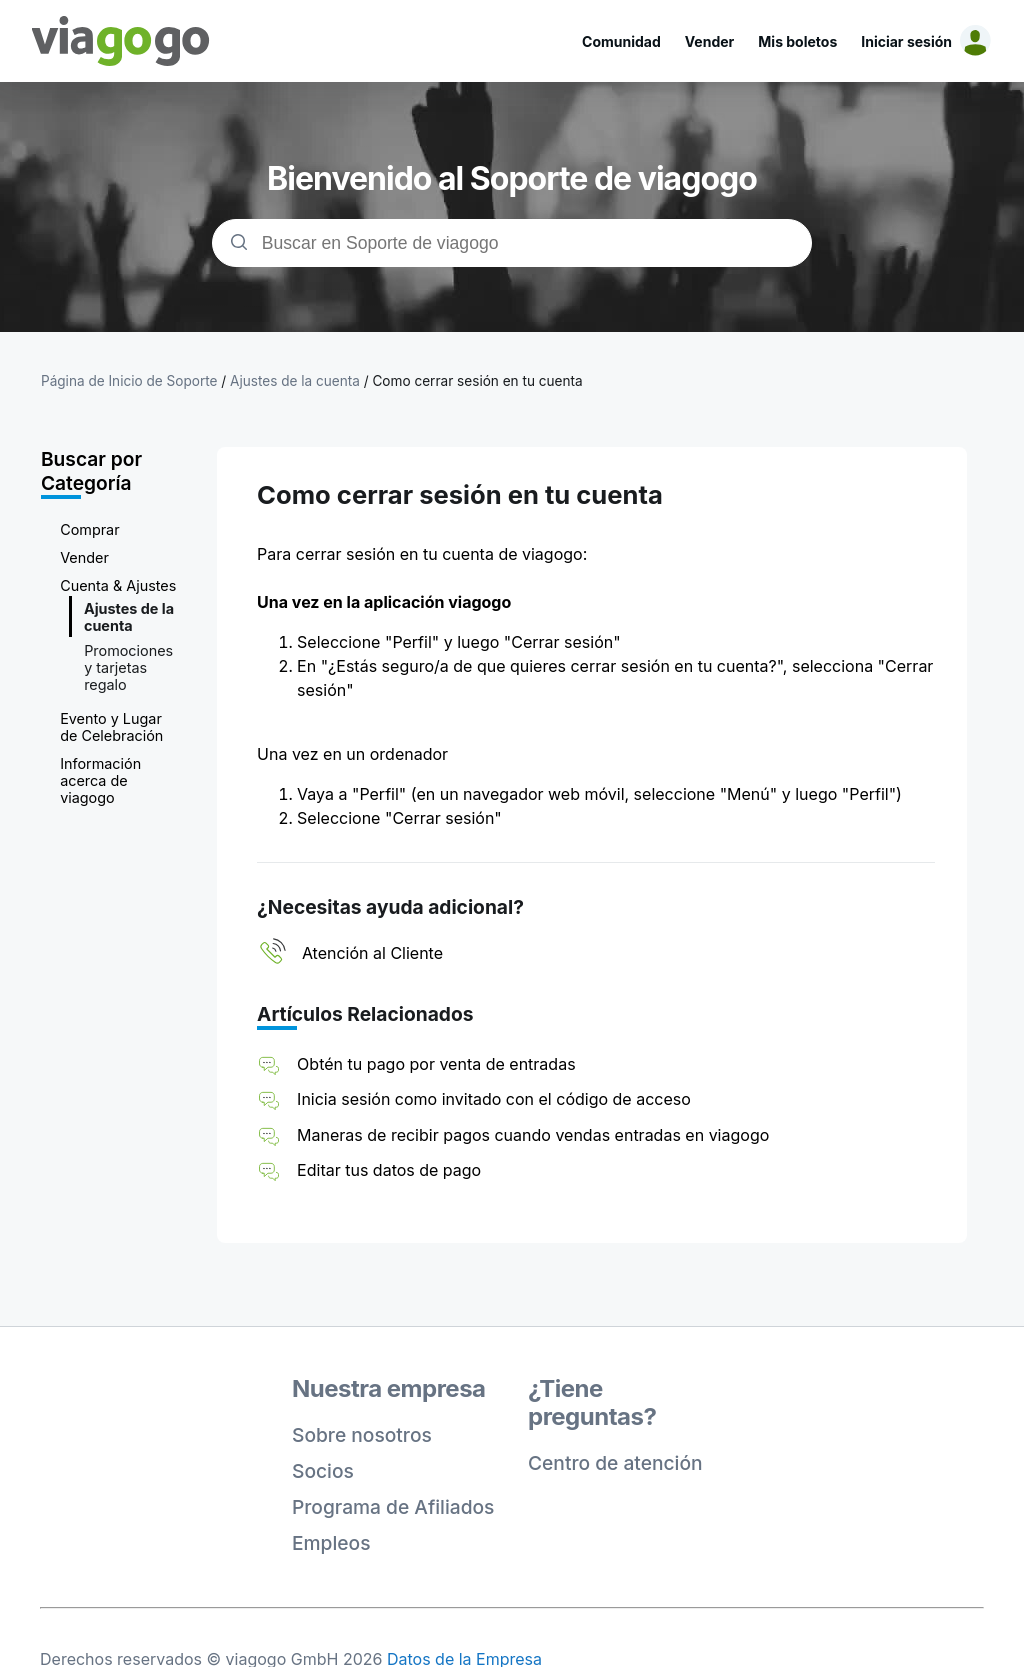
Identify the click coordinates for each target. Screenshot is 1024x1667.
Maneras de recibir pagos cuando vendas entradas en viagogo (533, 1135)
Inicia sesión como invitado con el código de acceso (494, 1099)
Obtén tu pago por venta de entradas (436, 1064)
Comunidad (621, 41)
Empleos (331, 1543)
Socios (323, 1471)
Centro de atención (615, 1463)
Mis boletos (797, 41)
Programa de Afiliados (393, 1507)
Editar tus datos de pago (389, 1170)
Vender (710, 41)
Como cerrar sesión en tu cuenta (477, 381)
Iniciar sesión (906, 41)
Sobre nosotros (362, 1435)
